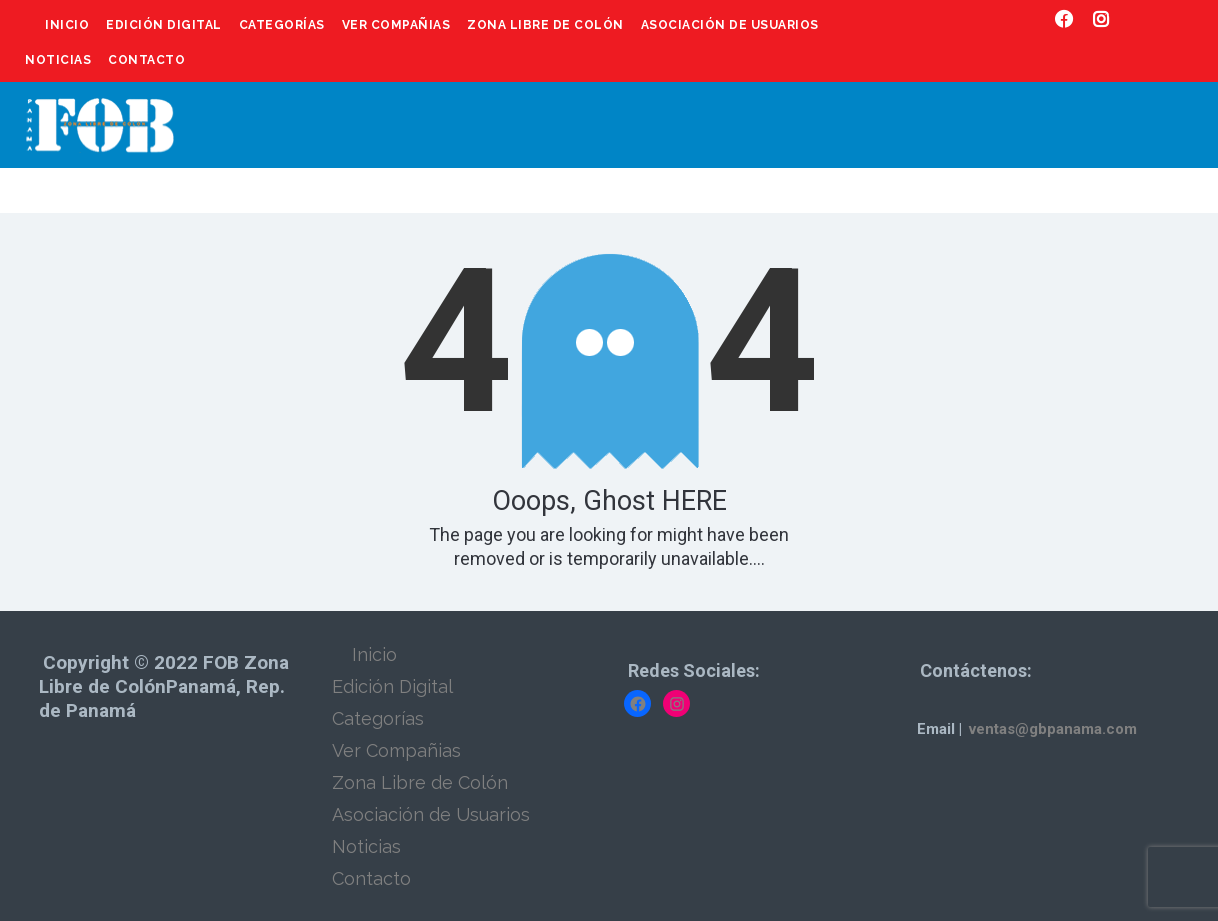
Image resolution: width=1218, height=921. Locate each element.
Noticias (58, 60)
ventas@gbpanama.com (1053, 729)
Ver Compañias (396, 25)
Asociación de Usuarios (730, 25)
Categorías (282, 25)
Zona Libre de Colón (545, 25)
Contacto (146, 60)
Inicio (67, 25)
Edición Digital (164, 25)
